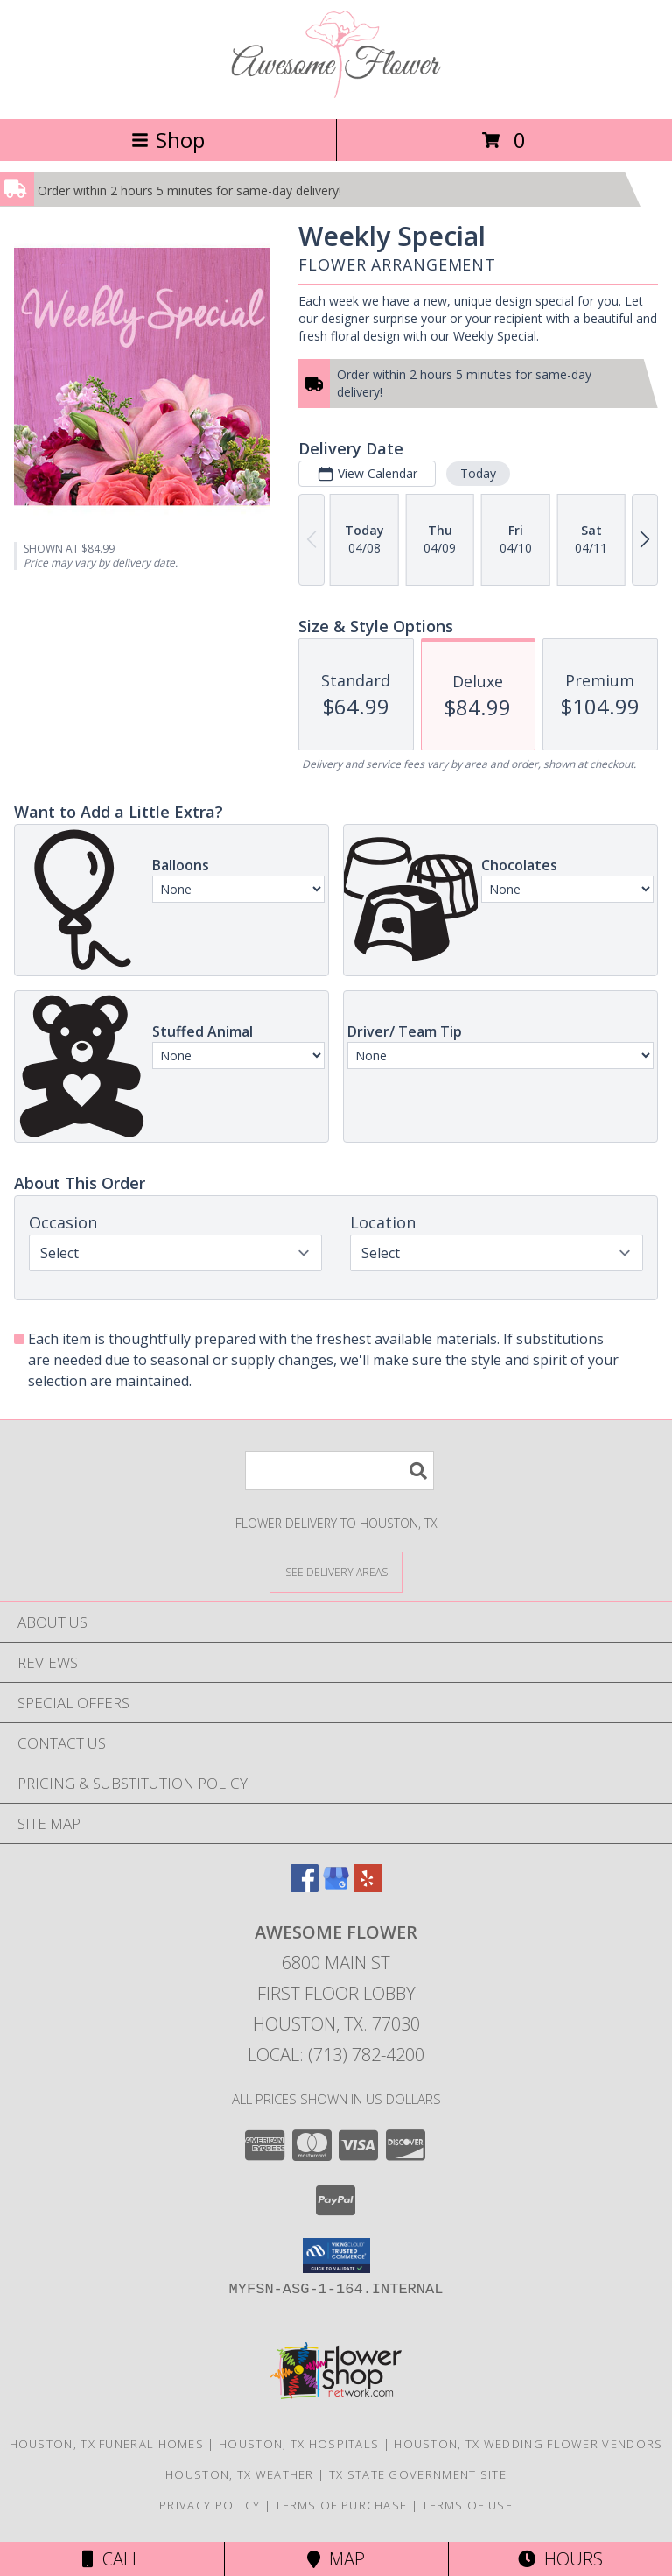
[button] (336, 2255)
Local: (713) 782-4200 (336, 2054)
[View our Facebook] (304, 1886)
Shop (168, 139)
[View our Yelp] (368, 1886)
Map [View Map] (336, 2559)
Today (478, 473)
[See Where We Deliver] (336, 1571)
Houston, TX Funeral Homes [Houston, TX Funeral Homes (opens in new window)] (107, 2444)
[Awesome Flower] (336, 93)
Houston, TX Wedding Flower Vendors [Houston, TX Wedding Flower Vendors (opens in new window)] (528, 2444)
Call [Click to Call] (111, 2559)
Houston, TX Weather (239, 2474)
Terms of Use (467, 2505)
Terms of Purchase (341, 2505)
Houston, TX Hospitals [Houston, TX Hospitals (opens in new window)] (299, 2444)
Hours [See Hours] (560, 2559)
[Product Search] (339, 1470)
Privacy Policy (209, 2505)
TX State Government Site (418, 2474)
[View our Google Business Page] (336, 1886)
